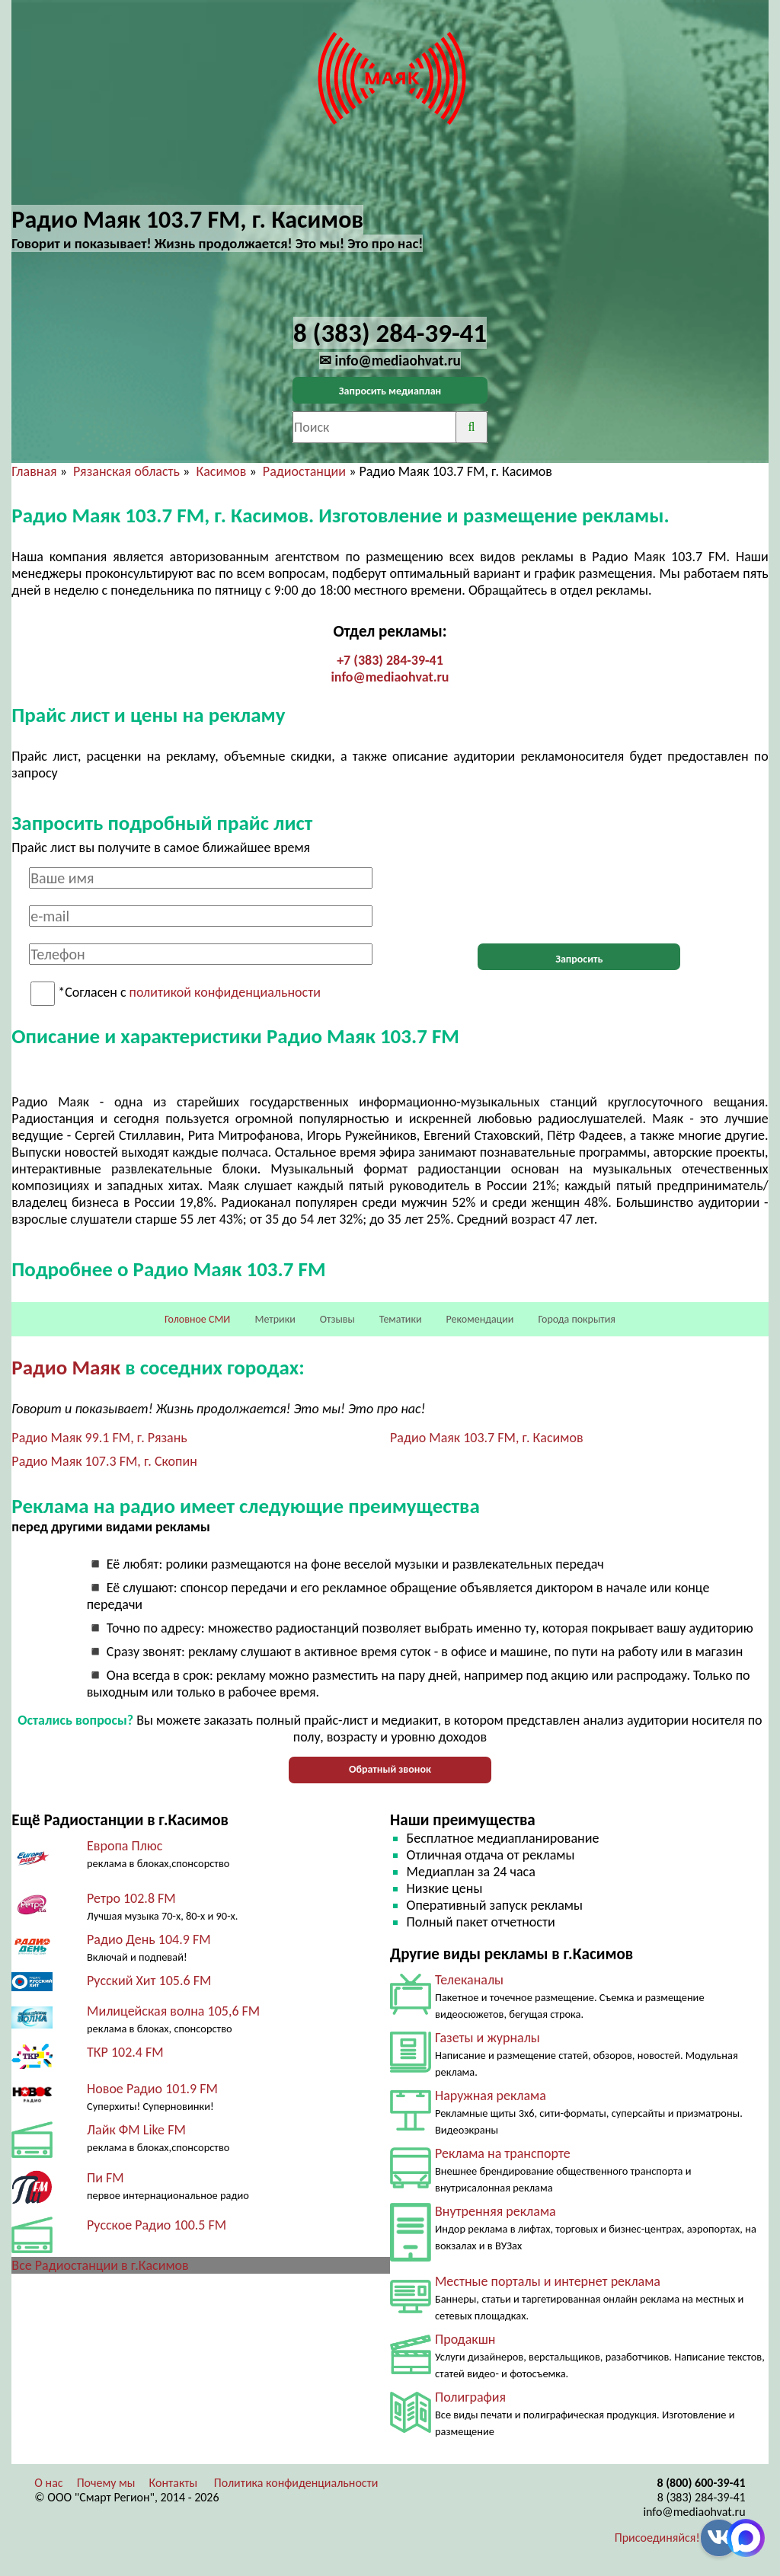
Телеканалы (469, 1979)
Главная (33, 471)
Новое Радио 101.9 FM (152, 2088)
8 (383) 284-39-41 (701, 2497)
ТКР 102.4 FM (125, 2052)
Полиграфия (470, 2397)
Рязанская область (126, 471)
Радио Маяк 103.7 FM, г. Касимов (486, 1437)
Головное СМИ (197, 1319)
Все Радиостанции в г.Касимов (99, 2265)
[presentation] (579, 897)
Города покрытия (577, 1319)
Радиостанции (304, 471)
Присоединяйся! (657, 2537)
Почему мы (106, 2482)
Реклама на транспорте (503, 2153)
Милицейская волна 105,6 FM (173, 2011)
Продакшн (465, 2339)
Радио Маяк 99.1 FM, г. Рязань (99, 1437)
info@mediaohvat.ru (390, 677)
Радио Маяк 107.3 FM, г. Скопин (104, 1461)
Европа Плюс (124, 1845)
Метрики (274, 1319)
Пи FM (105, 2177)
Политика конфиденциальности (296, 2482)
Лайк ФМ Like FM (136, 2129)
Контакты (173, 2482)
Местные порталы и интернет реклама (547, 2281)
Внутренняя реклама (495, 2211)
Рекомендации (480, 1319)
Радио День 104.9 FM (149, 1939)
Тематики (400, 1319)
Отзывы (337, 1319)
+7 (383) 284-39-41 (390, 660)
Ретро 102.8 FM (131, 1898)
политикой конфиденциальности (225, 993)
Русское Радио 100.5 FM (156, 2225)
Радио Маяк (65, 1367)
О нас (48, 2482)
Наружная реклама (490, 2095)
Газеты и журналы (487, 2037)
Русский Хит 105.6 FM (149, 1980)
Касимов (221, 471)
